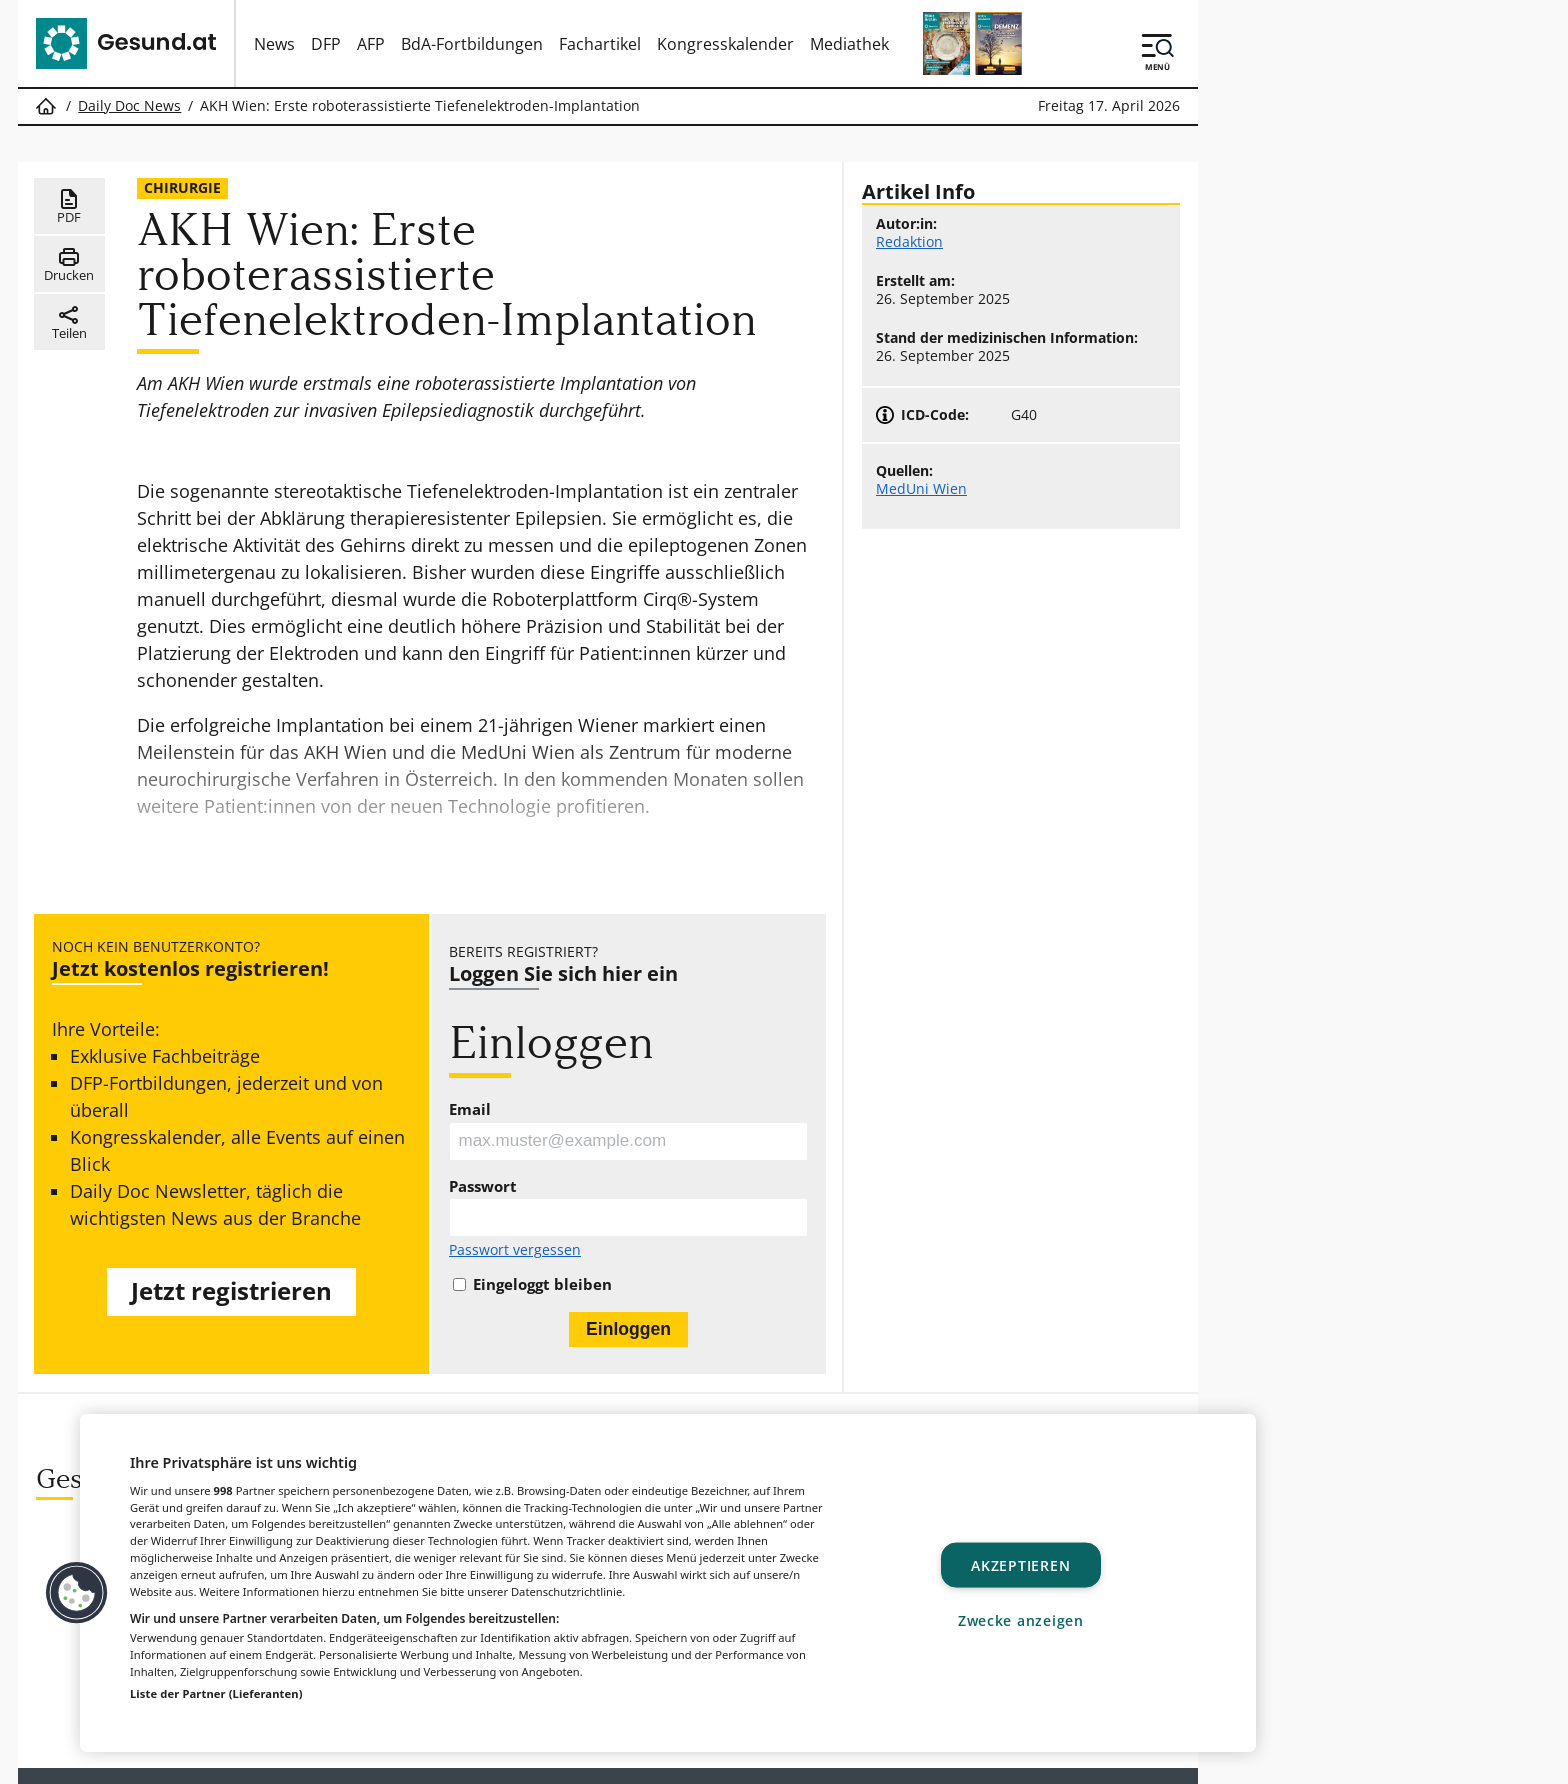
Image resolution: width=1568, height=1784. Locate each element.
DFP (326, 44)
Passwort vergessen (515, 1254)
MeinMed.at (804, 1759)
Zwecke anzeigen (1021, 1619)
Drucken (69, 266)
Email (470, 1109)
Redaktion (909, 242)
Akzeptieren (1020, 1565)
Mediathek (849, 44)
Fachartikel (600, 44)
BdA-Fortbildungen (472, 44)
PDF (69, 207)
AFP (371, 44)
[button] (77, 1593)
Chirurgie (182, 187)
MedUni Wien (921, 489)
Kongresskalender (725, 44)
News (274, 44)
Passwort (483, 1188)
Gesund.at (458, 1759)
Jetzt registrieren (231, 1292)
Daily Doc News (129, 106)
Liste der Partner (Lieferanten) (216, 1693)
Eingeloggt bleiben (542, 1288)
